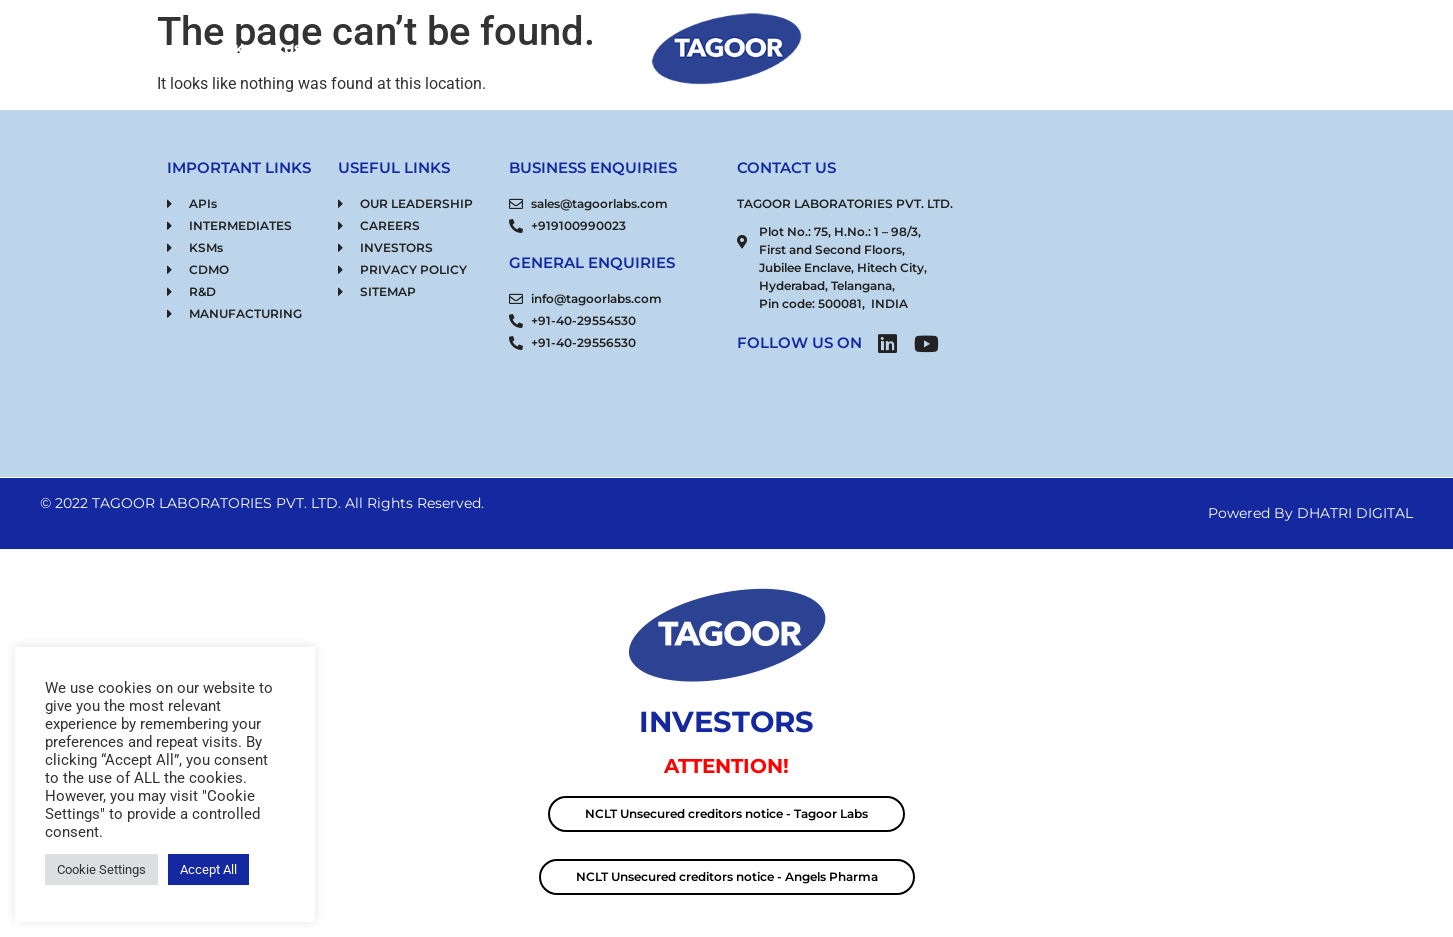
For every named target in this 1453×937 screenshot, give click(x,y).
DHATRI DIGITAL (1355, 513)
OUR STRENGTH (945, 49)
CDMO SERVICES (507, 49)
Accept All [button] (208, 869)
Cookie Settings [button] (101, 869)
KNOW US (268, 49)
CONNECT (1181, 49)
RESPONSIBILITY (1073, 49)
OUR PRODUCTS (376, 49)
